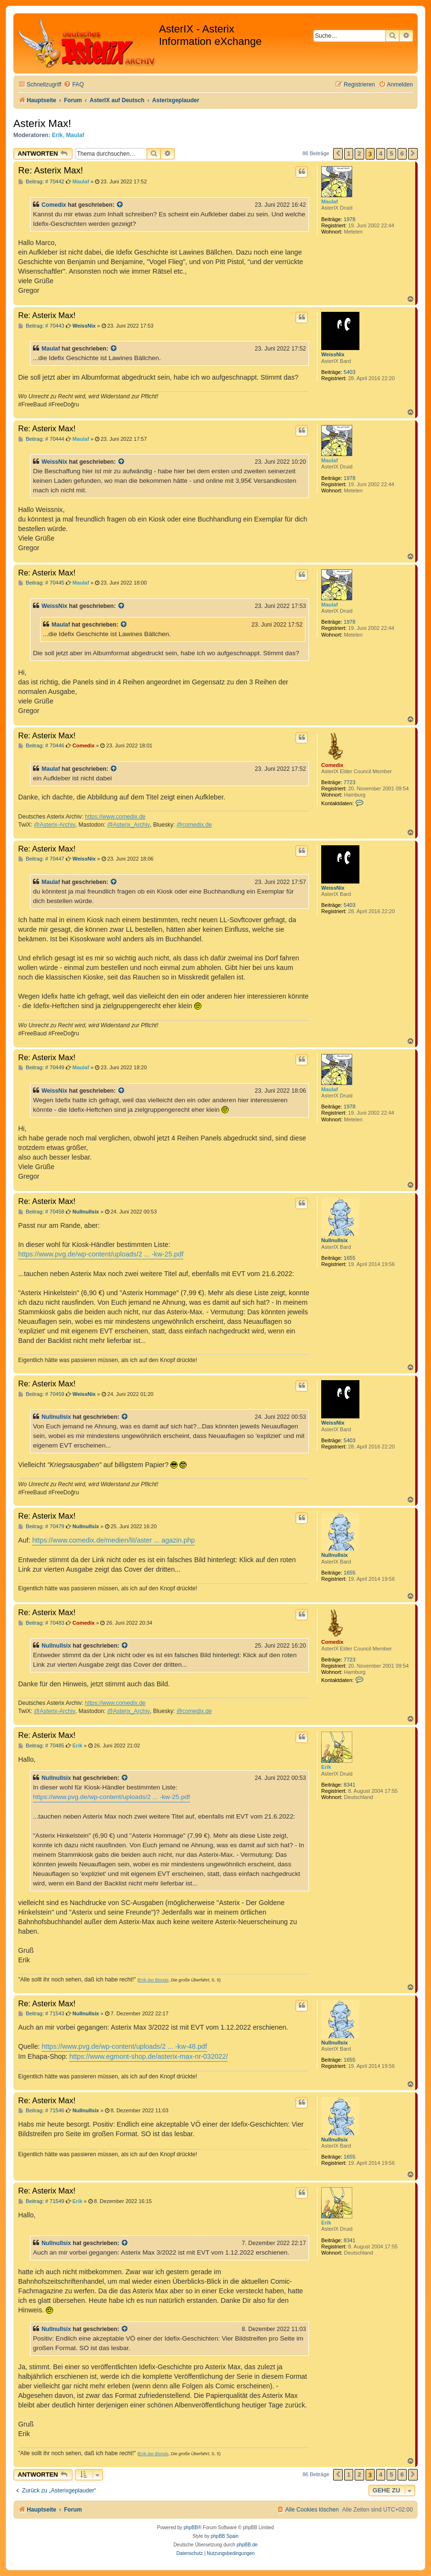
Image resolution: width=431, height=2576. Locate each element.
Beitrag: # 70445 (41, 583)
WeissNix (333, 354)
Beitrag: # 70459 (41, 1394)
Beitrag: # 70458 (41, 1212)
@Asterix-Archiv (54, 824)
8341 (349, 1785)
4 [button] (380, 153)
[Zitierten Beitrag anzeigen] (120, 205)
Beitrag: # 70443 (41, 326)
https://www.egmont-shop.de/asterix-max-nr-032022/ (148, 2056)
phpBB (191, 2527)
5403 (349, 372)
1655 (349, 1258)
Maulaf (75, 135)
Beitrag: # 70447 (41, 859)
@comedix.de (194, 824)
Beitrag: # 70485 (41, 1746)
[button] (338, 154)
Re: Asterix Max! (50, 170)
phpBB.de (247, 2544)
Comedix (54, 205)
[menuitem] (73, 84)
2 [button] (359, 153)
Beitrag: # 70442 (41, 182)
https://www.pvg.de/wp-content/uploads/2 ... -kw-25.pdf (100, 1254)
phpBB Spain (224, 2536)
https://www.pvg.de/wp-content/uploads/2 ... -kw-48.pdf (124, 2046)
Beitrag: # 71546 (41, 2111)
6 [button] (402, 153)
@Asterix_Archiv (128, 824)
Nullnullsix (334, 1240)
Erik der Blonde (153, 1980)
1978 (349, 219)
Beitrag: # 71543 (41, 2014)
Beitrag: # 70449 (41, 1067)
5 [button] (391, 153)
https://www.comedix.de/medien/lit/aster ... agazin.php (113, 1540)
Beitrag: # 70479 (41, 1526)
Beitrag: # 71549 (41, 2201)
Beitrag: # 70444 (41, 439)
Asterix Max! (42, 123)
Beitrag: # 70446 (41, 746)
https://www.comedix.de (115, 816)
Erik (57, 135)
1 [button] (348, 153)
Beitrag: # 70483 (41, 1623)
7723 (349, 782)
